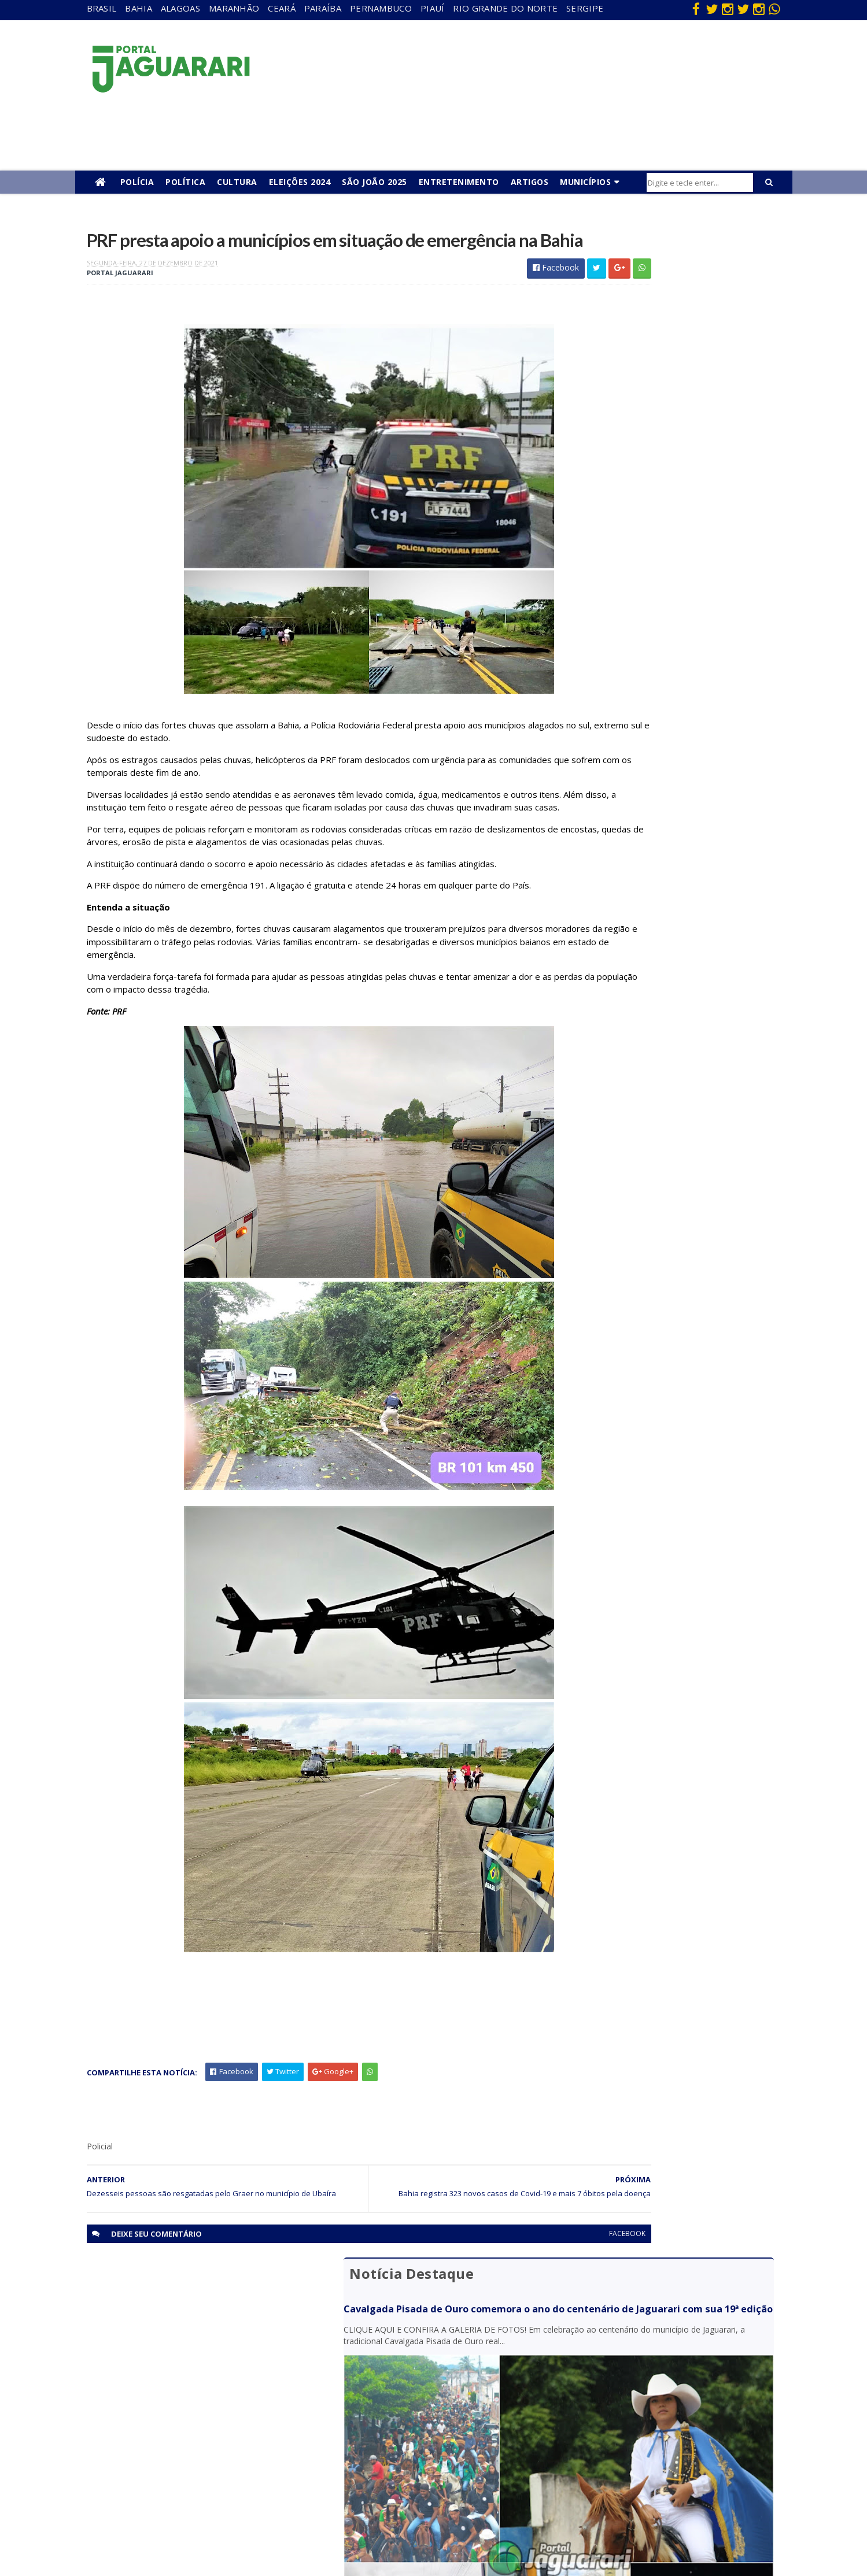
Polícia (137, 181)
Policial (376, 2454)
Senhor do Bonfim (186, 2504)
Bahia (138, 8)
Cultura (237, 181)
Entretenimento (459, 181)
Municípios (585, 181)
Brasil (102, 8)
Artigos (530, 181)
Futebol (378, 2437)
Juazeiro (169, 2437)
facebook (516, 2302)
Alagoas (180, 8)
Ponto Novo (176, 2488)
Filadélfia (170, 2388)
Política (185, 181)
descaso (169, 2371)
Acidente (171, 2354)
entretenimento (393, 2388)
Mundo (167, 2454)
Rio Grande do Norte (505, 8)
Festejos (379, 2421)
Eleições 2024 (300, 181)
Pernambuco (381, 8)
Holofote (170, 2405)
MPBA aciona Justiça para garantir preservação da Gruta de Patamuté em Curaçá (668, 738)
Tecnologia (174, 2521)
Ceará (282, 8)
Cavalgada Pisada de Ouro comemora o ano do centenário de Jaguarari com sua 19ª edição (665, 293)
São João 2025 (374, 181)
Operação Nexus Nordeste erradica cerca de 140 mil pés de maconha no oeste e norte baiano (670, 693)
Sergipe (584, 8)
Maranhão (234, 8)
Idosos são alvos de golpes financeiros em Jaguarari (659, 782)
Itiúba (165, 2421)
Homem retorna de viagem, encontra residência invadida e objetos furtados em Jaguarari (670, 648)
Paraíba (322, 8)
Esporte (378, 2405)
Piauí (432, 8)
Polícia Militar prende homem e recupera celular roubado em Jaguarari (669, 604)
